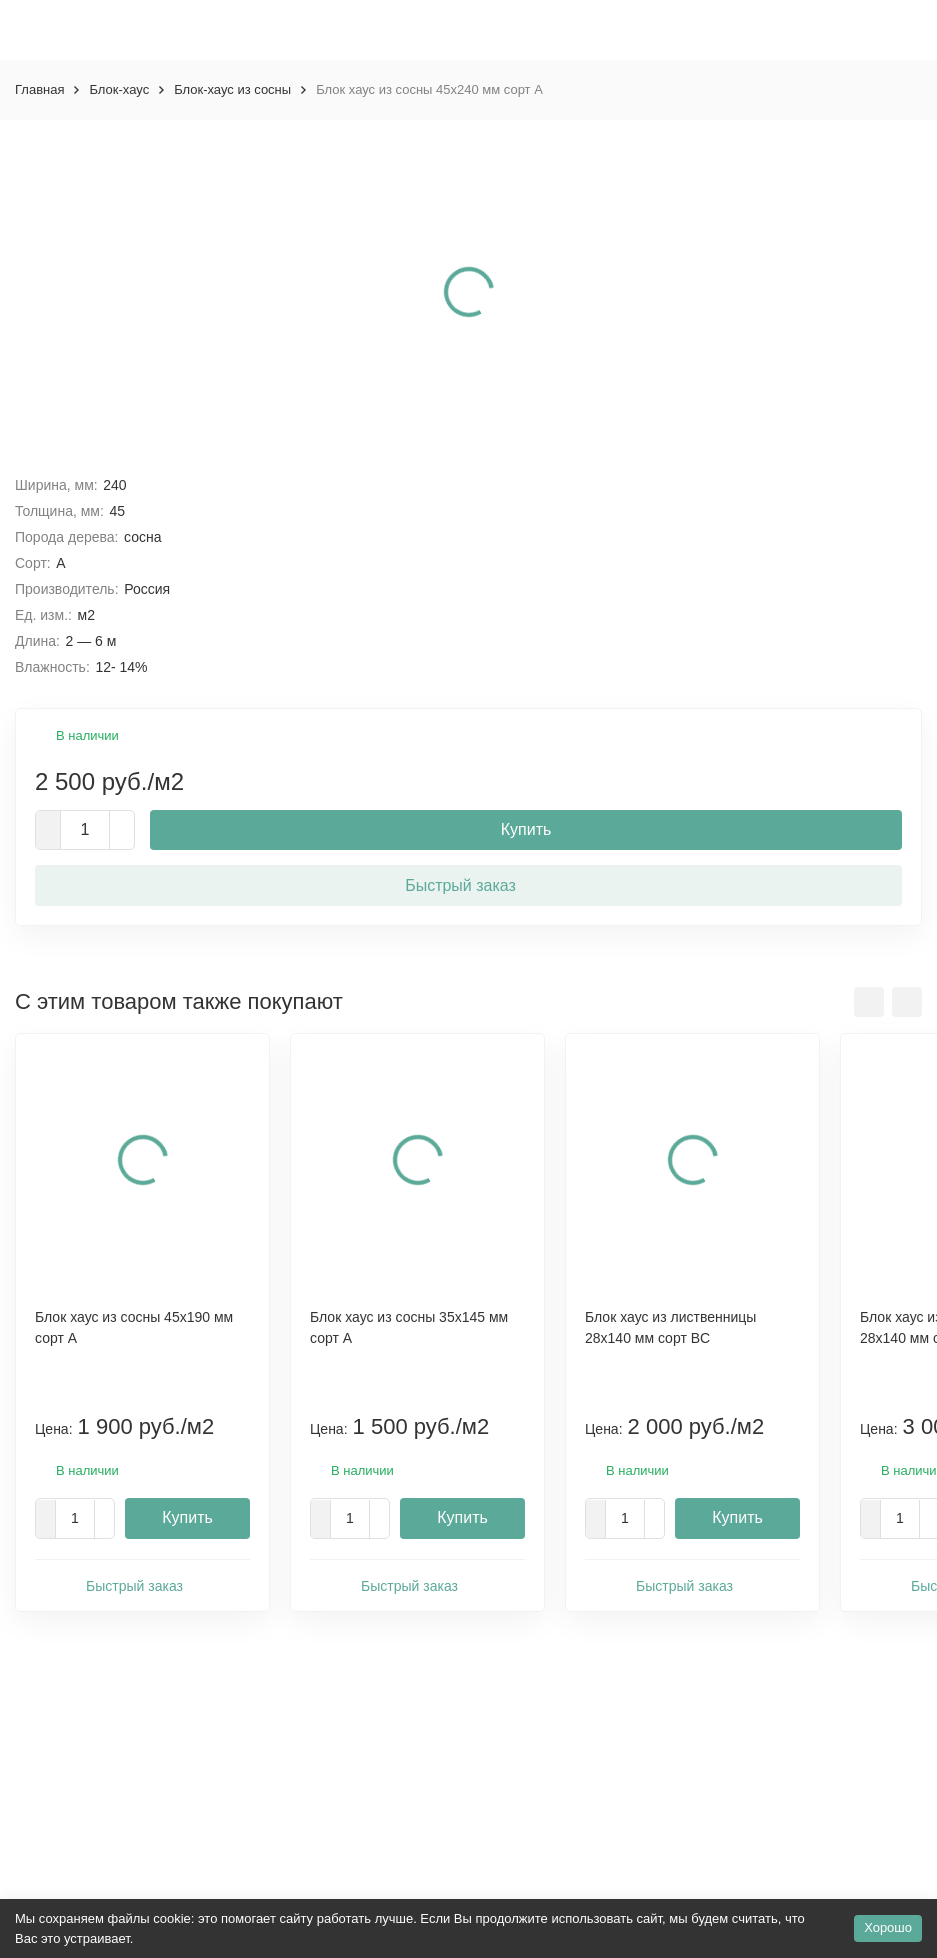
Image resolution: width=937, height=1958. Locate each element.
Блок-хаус (119, 89)
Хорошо (888, 1927)
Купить (526, 829)
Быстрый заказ (468, 884)
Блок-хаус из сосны (232, 89)
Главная (39, 89)
